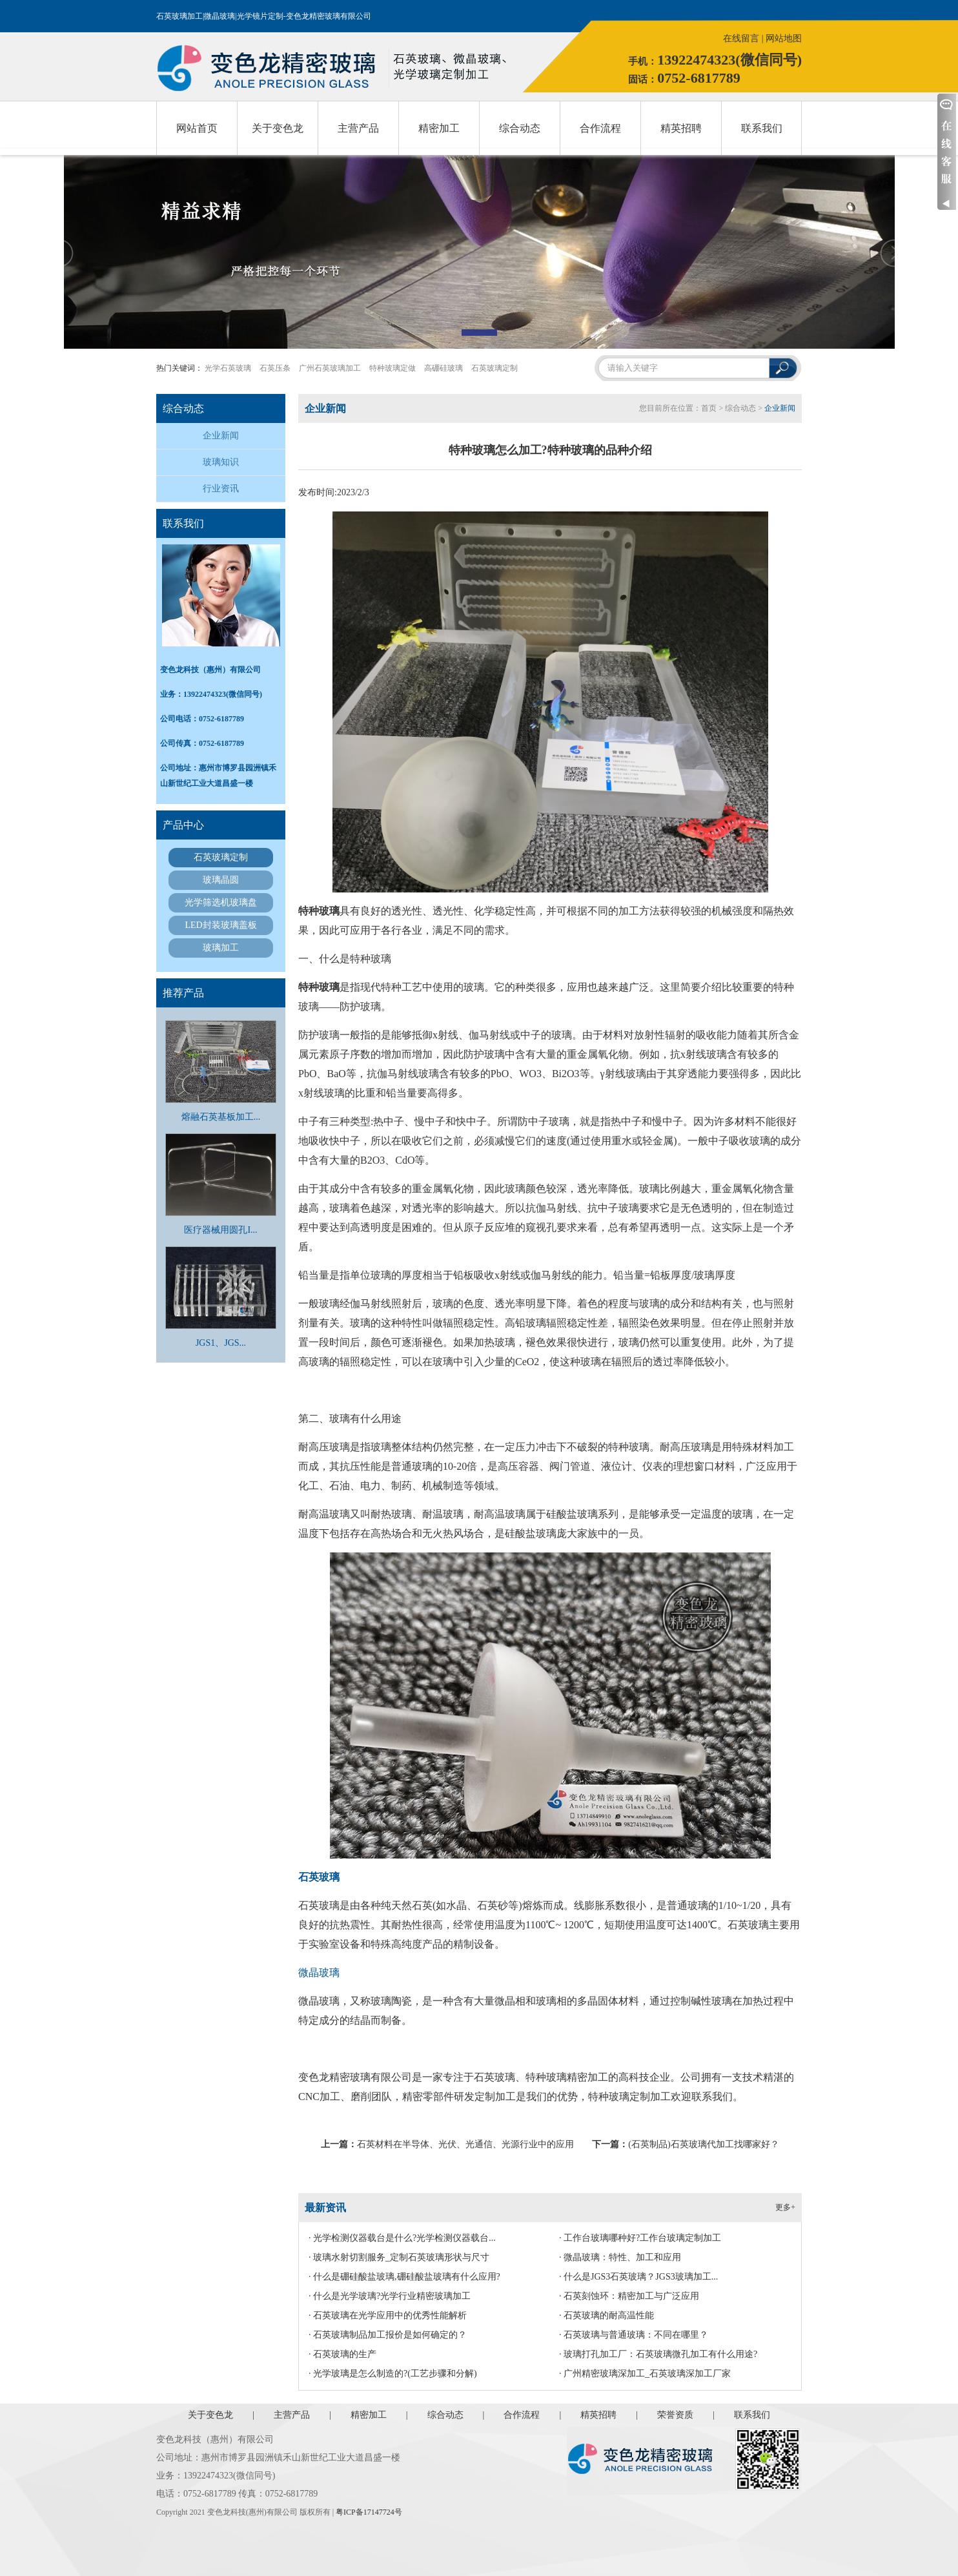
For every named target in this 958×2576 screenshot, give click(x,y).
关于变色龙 (277, 128)
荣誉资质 (675, 2415)
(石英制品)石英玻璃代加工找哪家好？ (703, 2144)
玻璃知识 (221, 462)
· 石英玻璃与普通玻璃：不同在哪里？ (633, 2335)
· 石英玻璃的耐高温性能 (606, 2315)
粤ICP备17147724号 (369, 2512)
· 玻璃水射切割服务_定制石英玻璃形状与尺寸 (399, 2257)
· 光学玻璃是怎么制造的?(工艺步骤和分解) (393, 2373)
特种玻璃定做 (392, 368)
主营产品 (358, 128)
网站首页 (197, 128)
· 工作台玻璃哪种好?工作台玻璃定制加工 (640, 2238)
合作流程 (600, 128)
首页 (709, 408)
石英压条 (275, 368)
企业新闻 (221, 435)
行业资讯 (221, 488)
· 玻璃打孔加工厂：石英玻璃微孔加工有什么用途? (658, 2354)
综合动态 (519, 128)
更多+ (785, 2207)
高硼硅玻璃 (443, 368)
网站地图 (784, 38)
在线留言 (741, 38)
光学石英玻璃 (228, 368)
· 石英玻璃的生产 (342, 2354)
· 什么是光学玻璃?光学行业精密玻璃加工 (390, 2296)
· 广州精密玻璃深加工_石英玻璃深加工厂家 (645, 2373)
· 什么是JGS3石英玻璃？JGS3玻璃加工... (638, 2277)
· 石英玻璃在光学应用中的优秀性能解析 (388, 2315)
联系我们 (761, 128)
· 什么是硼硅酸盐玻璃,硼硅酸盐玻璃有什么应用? (404, 2277)
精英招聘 (681, 128)
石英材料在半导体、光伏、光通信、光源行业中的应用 (465, 2144)
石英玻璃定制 (494, 368)
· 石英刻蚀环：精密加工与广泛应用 (629, 2296)
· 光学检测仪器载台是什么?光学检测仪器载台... (402, 2238)
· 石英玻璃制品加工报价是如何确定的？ (388, 2335)
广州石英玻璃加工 (330, 368)
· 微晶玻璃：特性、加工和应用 (620, 2257)
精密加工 (439, 128)
